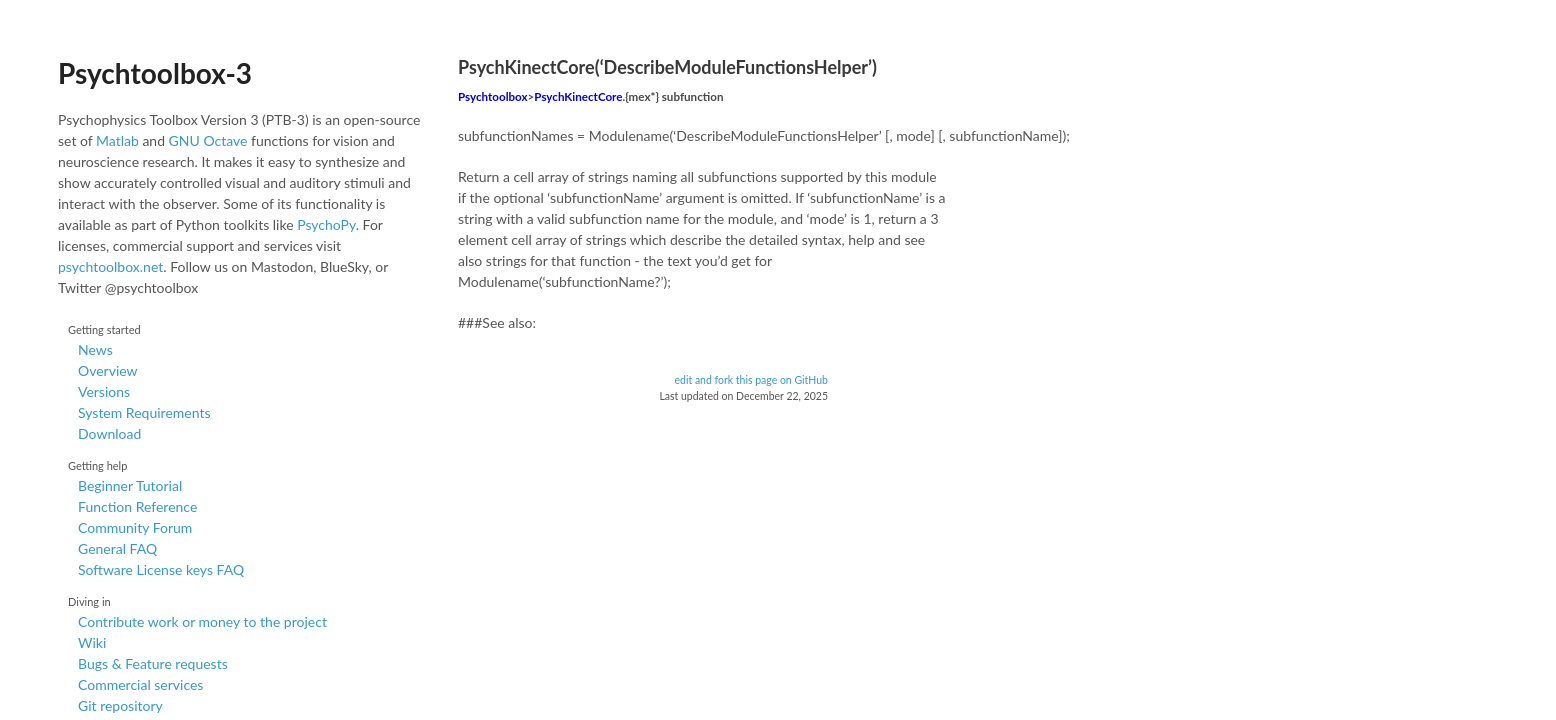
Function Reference (137, 506)
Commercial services (140, 684)
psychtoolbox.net (110, 266)
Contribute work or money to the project (202, 621)
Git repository (120, 705)
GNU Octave (208, 140)
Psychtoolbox (493, 96)
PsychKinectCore (578, 96)
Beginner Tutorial (130, 485)
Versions (104, 391)
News (95, 349)
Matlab (117, 140)
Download (109, 433)
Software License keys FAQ (161, 569)
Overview (108, 370)
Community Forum (135, 527)
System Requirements (144, 412)
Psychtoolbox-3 (155, 73)
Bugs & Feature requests (153, 663)
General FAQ (117, 548)
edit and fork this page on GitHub (751, 380)
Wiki (92, 642)
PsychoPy (326, 224)
